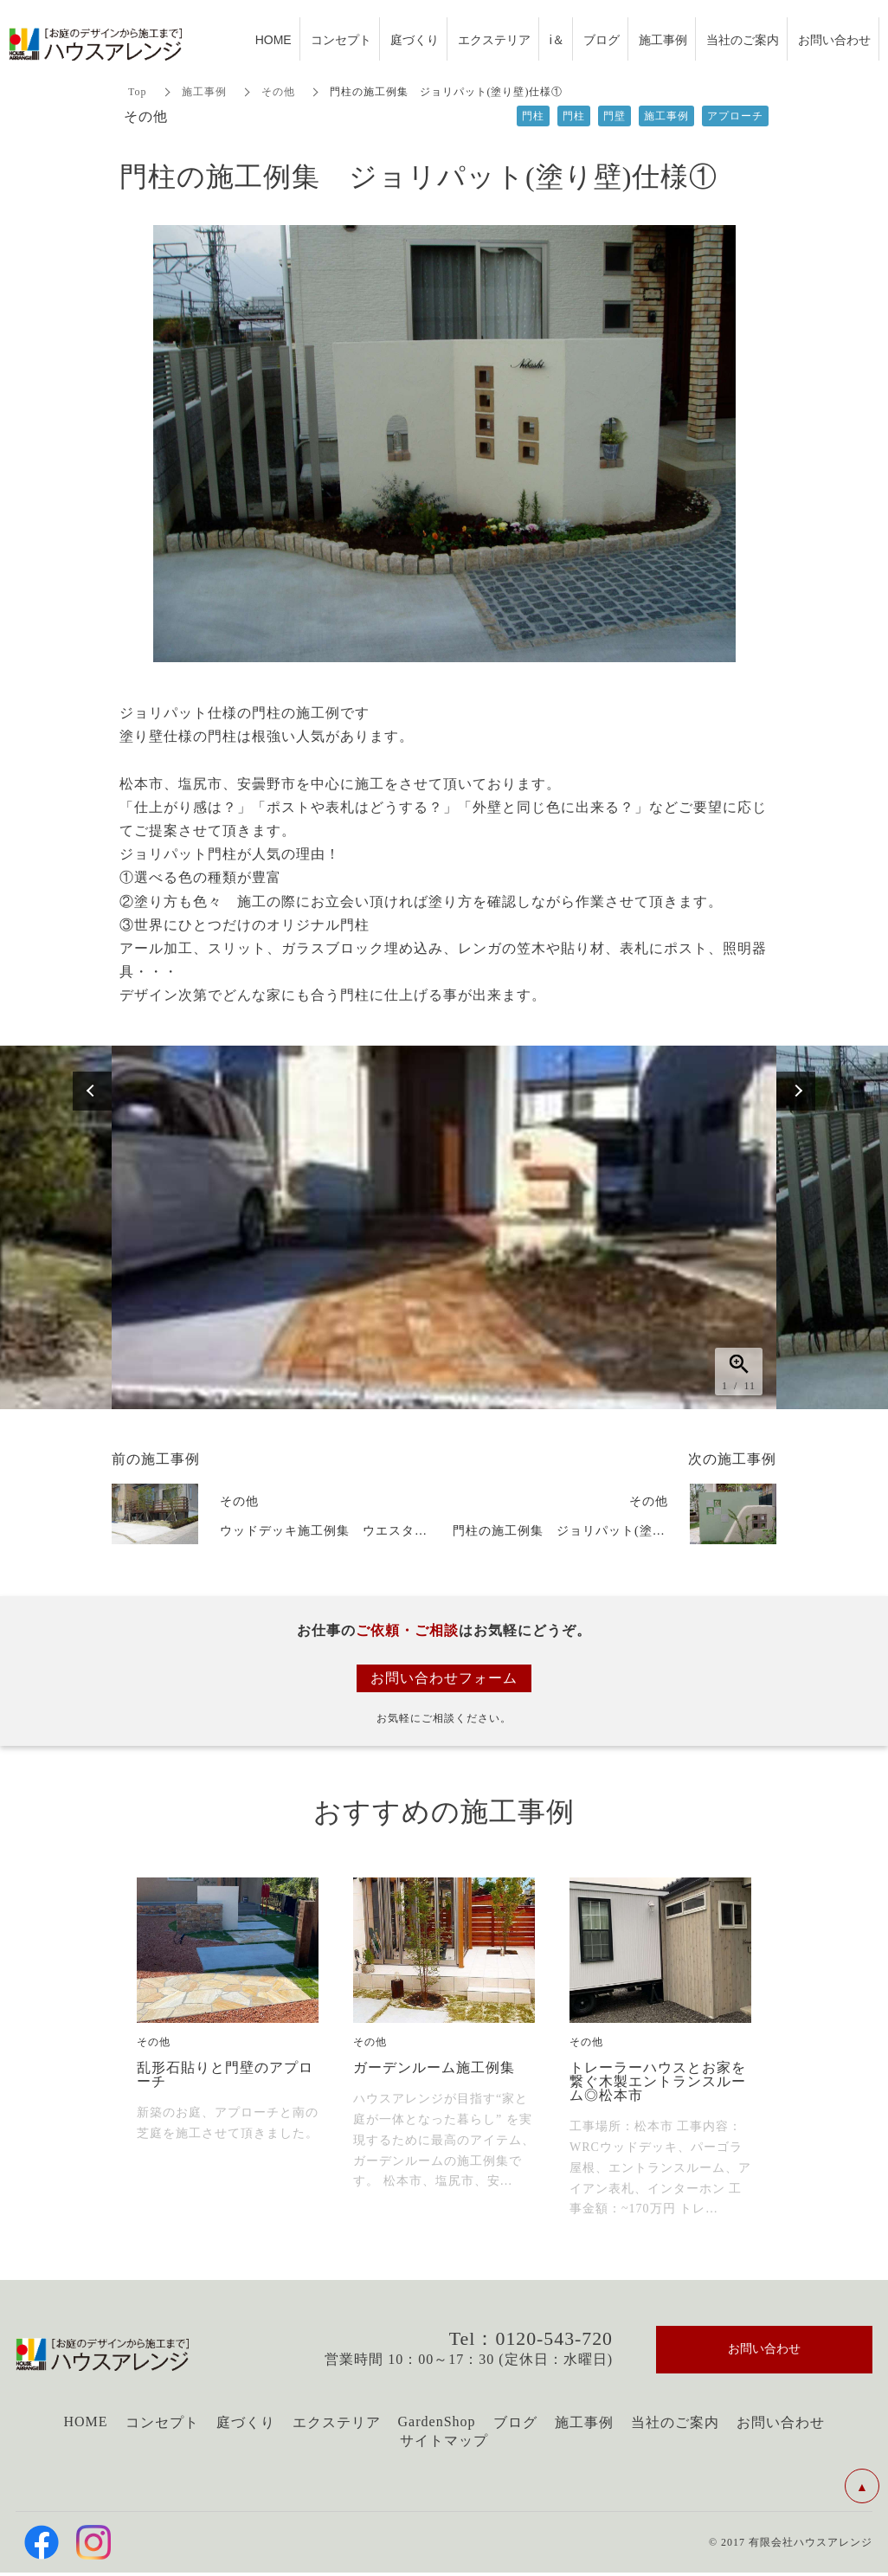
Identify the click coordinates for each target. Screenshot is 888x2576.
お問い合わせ (781, 2422)
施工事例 (204, 92)
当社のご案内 (675, 2422)
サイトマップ (444, 2440)
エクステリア (337, 2422)
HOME (85, 2421)
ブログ (515, 2422)
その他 (278, 92)
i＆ (557, 39)
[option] (444, 1227)
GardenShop (437, 2421)
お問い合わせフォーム (444, 1678)
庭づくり (245, 2422)
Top (137, 92)
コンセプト (162, 2422)
